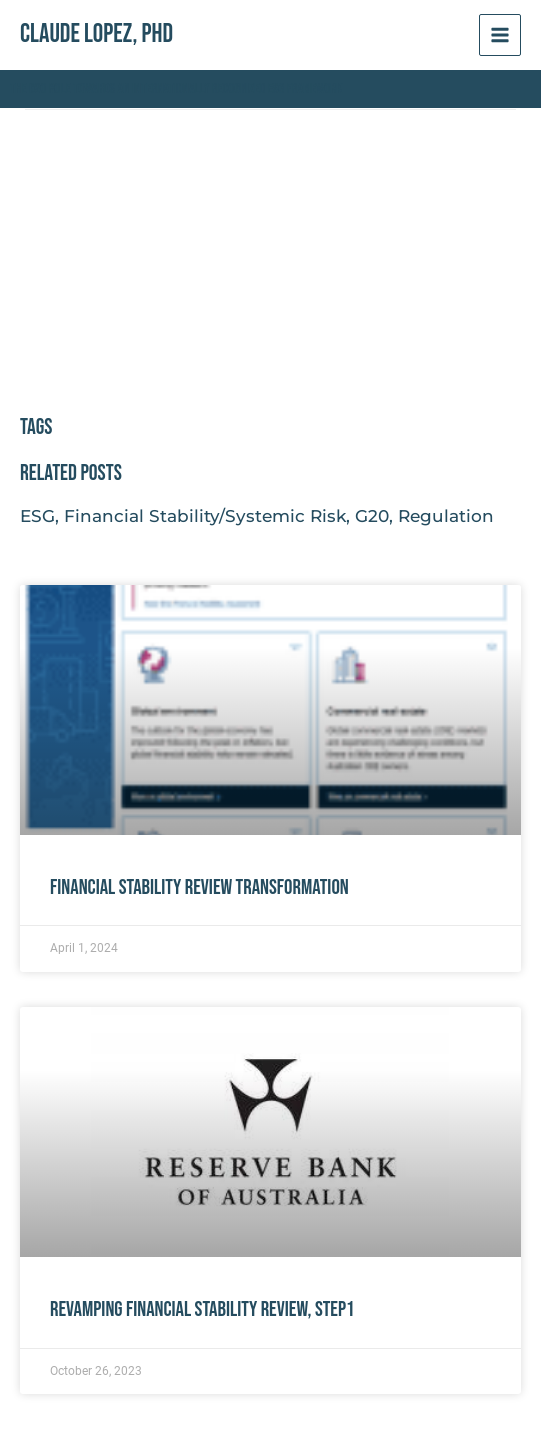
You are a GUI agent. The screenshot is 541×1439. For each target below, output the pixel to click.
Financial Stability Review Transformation (199, 887)
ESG (37, 516)
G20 (372, 516)
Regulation (446, 516)
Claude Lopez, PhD (96, 34)
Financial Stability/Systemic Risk (205, 516)
